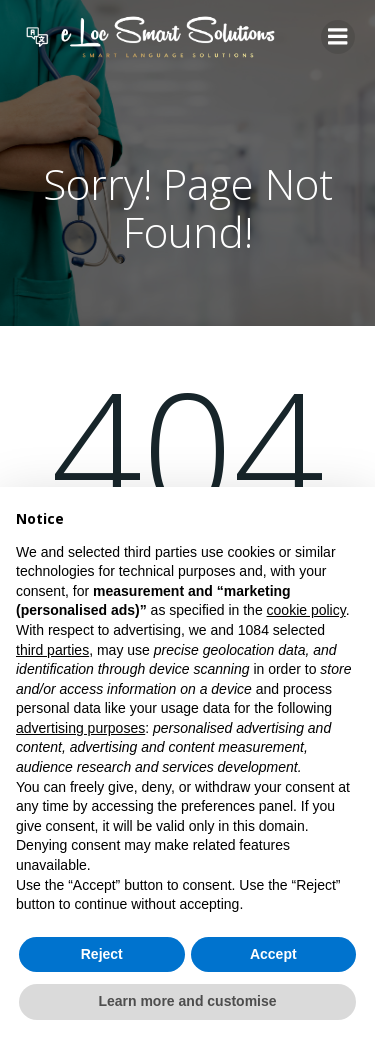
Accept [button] (273, 954)
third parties (52, 650)
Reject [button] (102, 954)
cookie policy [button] (306, 610)
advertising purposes (80, 728)
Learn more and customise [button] (187, 1001)
